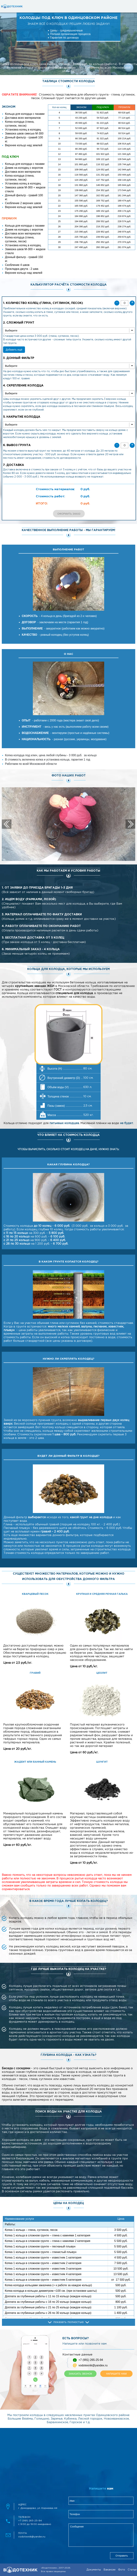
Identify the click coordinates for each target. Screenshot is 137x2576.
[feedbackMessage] (100, 2535)
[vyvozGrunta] (124, 445)
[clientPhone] (100, 2514)
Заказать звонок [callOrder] (80, 2373)
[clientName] (100, 2501)
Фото (121, 2570)
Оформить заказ (68, 513)
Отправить (122, 2555)
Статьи (132, 2570)
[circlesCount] (124, 303)
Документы (94, 2570)
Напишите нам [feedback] (116, 2373)
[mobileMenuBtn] (128, 6)
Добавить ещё (14, 349)
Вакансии (109, 2570)
